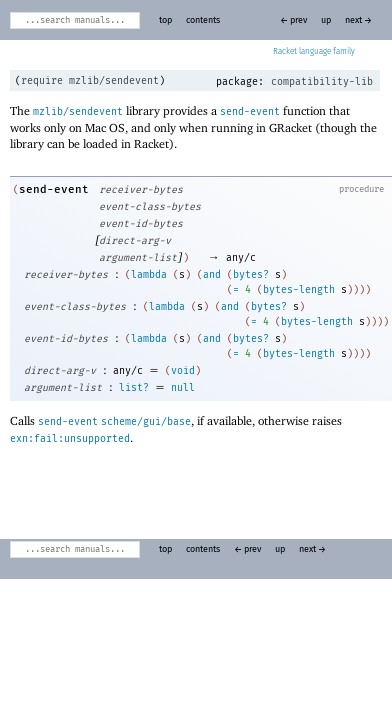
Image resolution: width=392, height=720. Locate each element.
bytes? (251, 275)
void (183, 371)
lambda (149, 275)
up (326, 20)
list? (134, 388)
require (42, 81)
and (212, 275)
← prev (293, 20)
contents (203, 20)
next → (358, 20)
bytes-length (299, 290)
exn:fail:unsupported (70, 439)
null (183, 388)
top (165, 20)
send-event (250, 112)
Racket (314, 52)
